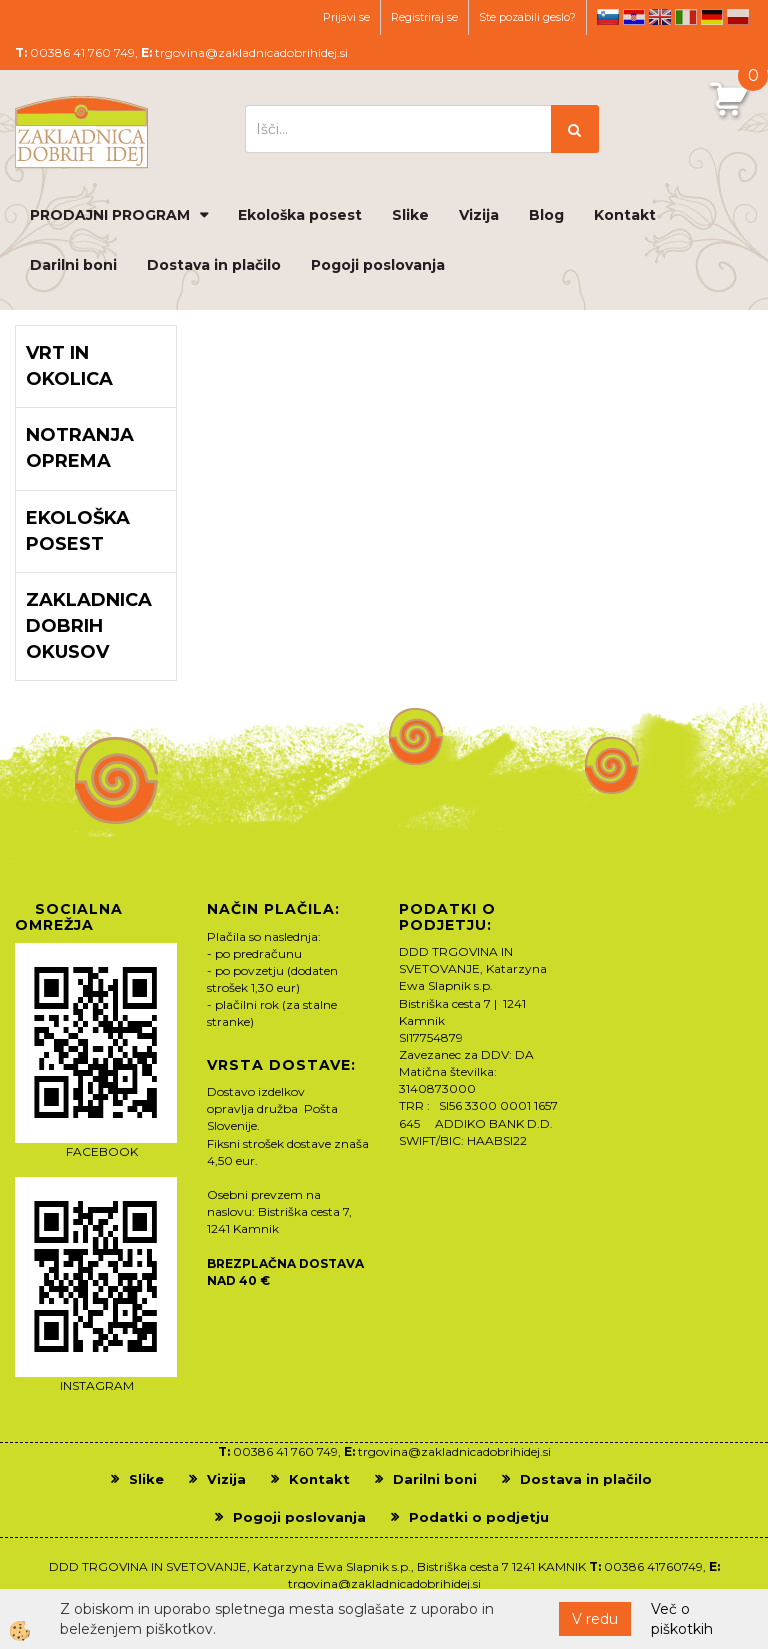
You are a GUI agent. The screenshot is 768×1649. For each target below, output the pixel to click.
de (712, 17)
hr (634, 17)
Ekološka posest (300, 215)
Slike (410, 215)
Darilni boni (73, 265)
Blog (546, 215)
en (660, 17)
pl (738, 17)
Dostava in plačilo (214, 265)
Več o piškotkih (682, 1619)
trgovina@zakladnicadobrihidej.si (251, 52)
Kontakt (625, 215)
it (686, 17)
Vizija (479, 215)
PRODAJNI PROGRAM (110, 215)
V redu (595, 1619)
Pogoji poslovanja (378, 265)
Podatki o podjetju (479, 1517)
